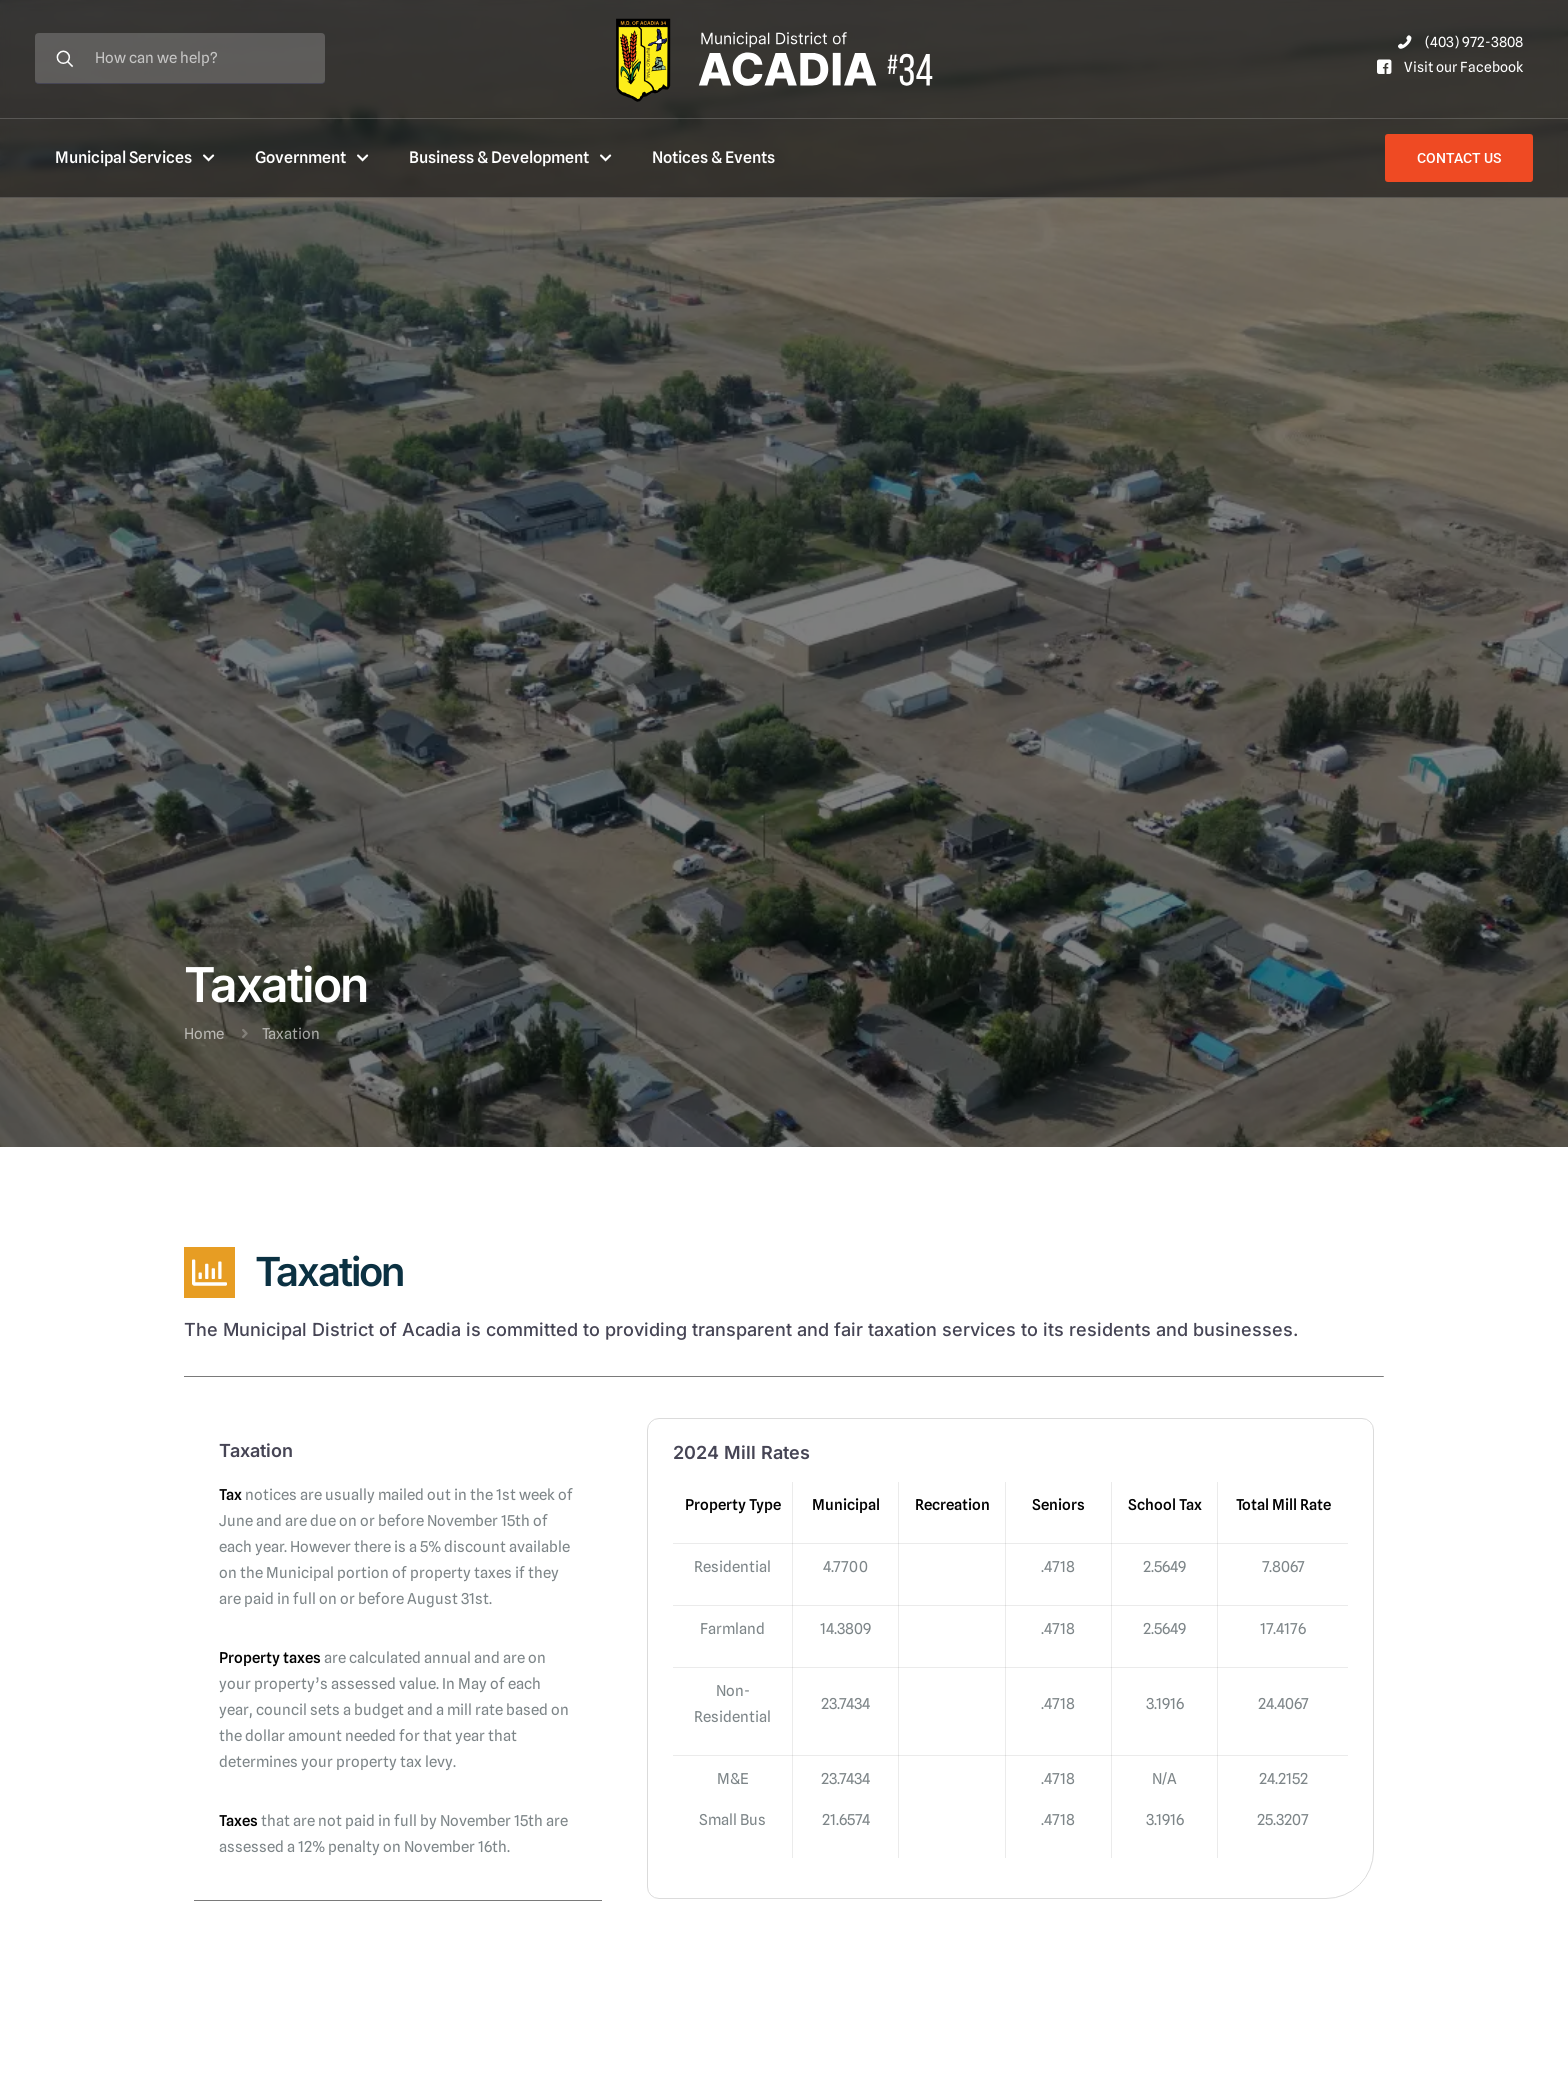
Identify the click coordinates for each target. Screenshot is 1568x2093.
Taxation (291, 1034)
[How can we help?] (180, 58)
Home (204, 1034)
